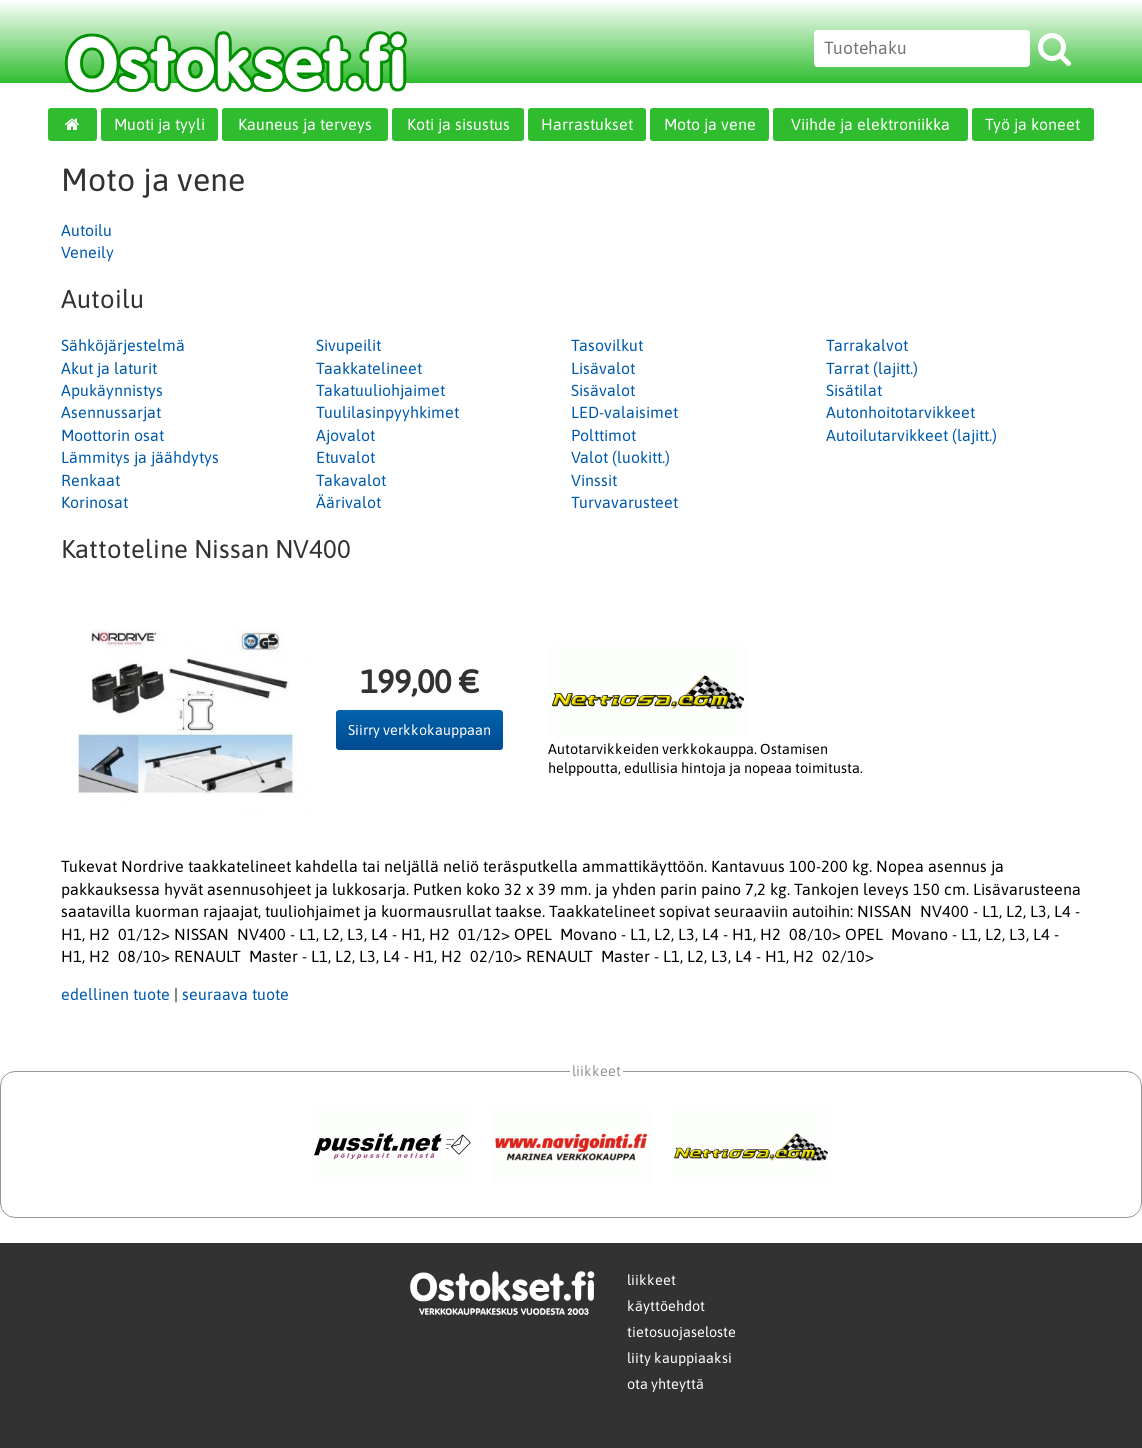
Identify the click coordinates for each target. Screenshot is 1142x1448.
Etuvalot (345, 457)
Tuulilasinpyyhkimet (387, 412)
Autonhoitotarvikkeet (900, 412)
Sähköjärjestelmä (123, 345)
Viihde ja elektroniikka (870, 124)
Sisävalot (603, 390)
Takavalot (351, 480)
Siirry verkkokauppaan (419, 730)
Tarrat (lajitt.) (872, 368)
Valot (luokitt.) (620, 457)
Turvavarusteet (624, 502)
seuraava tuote (235, 994)
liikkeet (651, 1280)
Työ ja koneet (1032, 124)
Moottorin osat (112, 435)
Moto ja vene (710, 124)
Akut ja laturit (109, 368)
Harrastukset (587, 124)
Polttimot (603, 435)
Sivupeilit (348, 345)
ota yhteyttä (665, 1384)
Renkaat (90, 480)
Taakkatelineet (369, 368)
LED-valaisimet (624, 412)
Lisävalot (603, 368)
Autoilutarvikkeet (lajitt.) (911, 435)
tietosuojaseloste (681, 1332)
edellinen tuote (115, 994)
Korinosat (94, 502)
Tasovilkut (607, 345)
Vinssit (594, 480)
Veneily (87, 252)
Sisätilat (854, 390)
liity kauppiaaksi (679, 1358)
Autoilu (86, 230)
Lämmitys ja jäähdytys (140, 457)
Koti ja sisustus (458, 124)
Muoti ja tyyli (159, 124)
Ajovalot (345, 435)
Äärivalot (348, 502)
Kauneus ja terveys (305, 124)
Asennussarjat (111, 412)
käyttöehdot (666, 1306)
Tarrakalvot (867, 345)
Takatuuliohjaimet (380, 390)
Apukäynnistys (112, 390)
